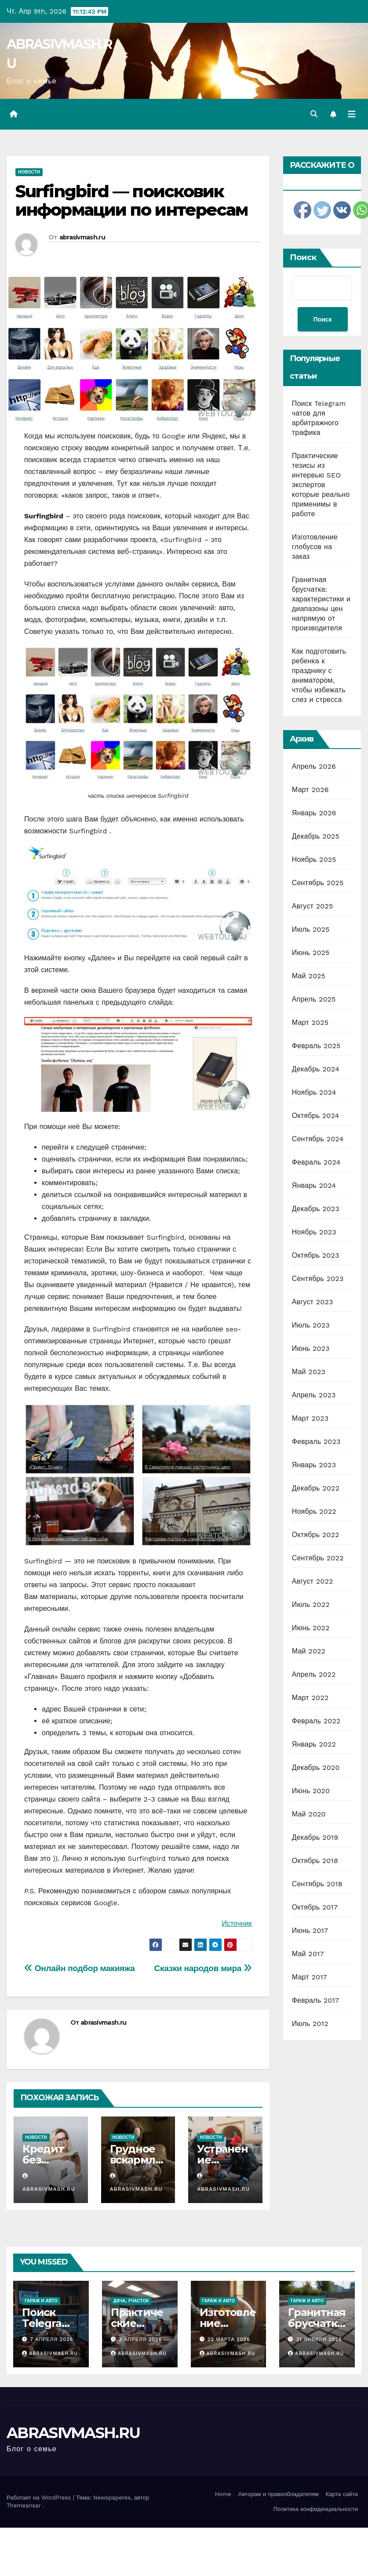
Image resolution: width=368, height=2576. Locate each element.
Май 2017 (308, 1954)
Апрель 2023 (314, 1395)
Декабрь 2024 (315, 1069)
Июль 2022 (311, 1604)
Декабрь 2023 (315, 1209)
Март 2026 (310, 789)
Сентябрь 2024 (318, 1139)
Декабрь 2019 (315, 1837)
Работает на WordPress (40, 2497)
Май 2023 (308, 1372)
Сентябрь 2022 (318, 1558)
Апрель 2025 (314, 999)
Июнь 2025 (311, 952)
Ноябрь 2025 (314, 859)
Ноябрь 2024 (314, 1092)
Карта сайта (342, 2494)
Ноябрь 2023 (314, 1232)
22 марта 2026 (229, 2339)
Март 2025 (310, 1022)
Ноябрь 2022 (314, 1511)
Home (223, 2494)
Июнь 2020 (311, 1791)
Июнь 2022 (311, 1628)
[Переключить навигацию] (351, 114)
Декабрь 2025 (315, 836)
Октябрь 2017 (315, 1907)
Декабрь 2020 (316, 1767)
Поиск (303, 257)
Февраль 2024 (316, 1162)
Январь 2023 (314, 1465)
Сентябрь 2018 (317, 1884)
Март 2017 (309, 1977)
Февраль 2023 (316, 1441)
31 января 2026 (319, 2339)
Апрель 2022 (314, 1674)
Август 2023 (312, 1302)
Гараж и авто (41, 2300)
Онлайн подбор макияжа (79, 1968)
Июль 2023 (311, 1325)
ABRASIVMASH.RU (73, 2433)
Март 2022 (310, 1697)
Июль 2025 (311, 929)
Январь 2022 (314, 1744)
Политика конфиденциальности (315, 2509)
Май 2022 (308, 1651)
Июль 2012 (310, 2023)
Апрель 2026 (314, 766)
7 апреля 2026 (51, 2339)
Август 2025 (312, 906)
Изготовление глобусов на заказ (315, 547)
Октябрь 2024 (315, 1115)
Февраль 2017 (315, 2000)
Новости (29, 172)
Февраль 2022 (316, 1721)
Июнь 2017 (310, 1930)
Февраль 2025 (316, 1046)
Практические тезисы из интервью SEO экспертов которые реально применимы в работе (321, 485)
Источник (236, 1923)
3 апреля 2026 (140, 2339)
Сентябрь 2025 (318, 883)
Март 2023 (310, 1418)
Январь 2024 (314, 1185)
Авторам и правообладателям (278, 2494)
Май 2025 (308, 976)
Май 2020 (309, 1814)
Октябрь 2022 (315, 1534)
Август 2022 (312, 1581)
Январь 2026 (314, 813)
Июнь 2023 (311, 1348)
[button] (313, 114)
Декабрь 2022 (315, 1488)
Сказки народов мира (203, 1968)
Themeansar (24, 2505)
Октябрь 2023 (315, 1255)
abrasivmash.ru (82, 237)
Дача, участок (131, 2300)
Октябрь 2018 (315, 1860)
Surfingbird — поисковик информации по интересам (131, 200)
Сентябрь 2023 (318, 1278)
